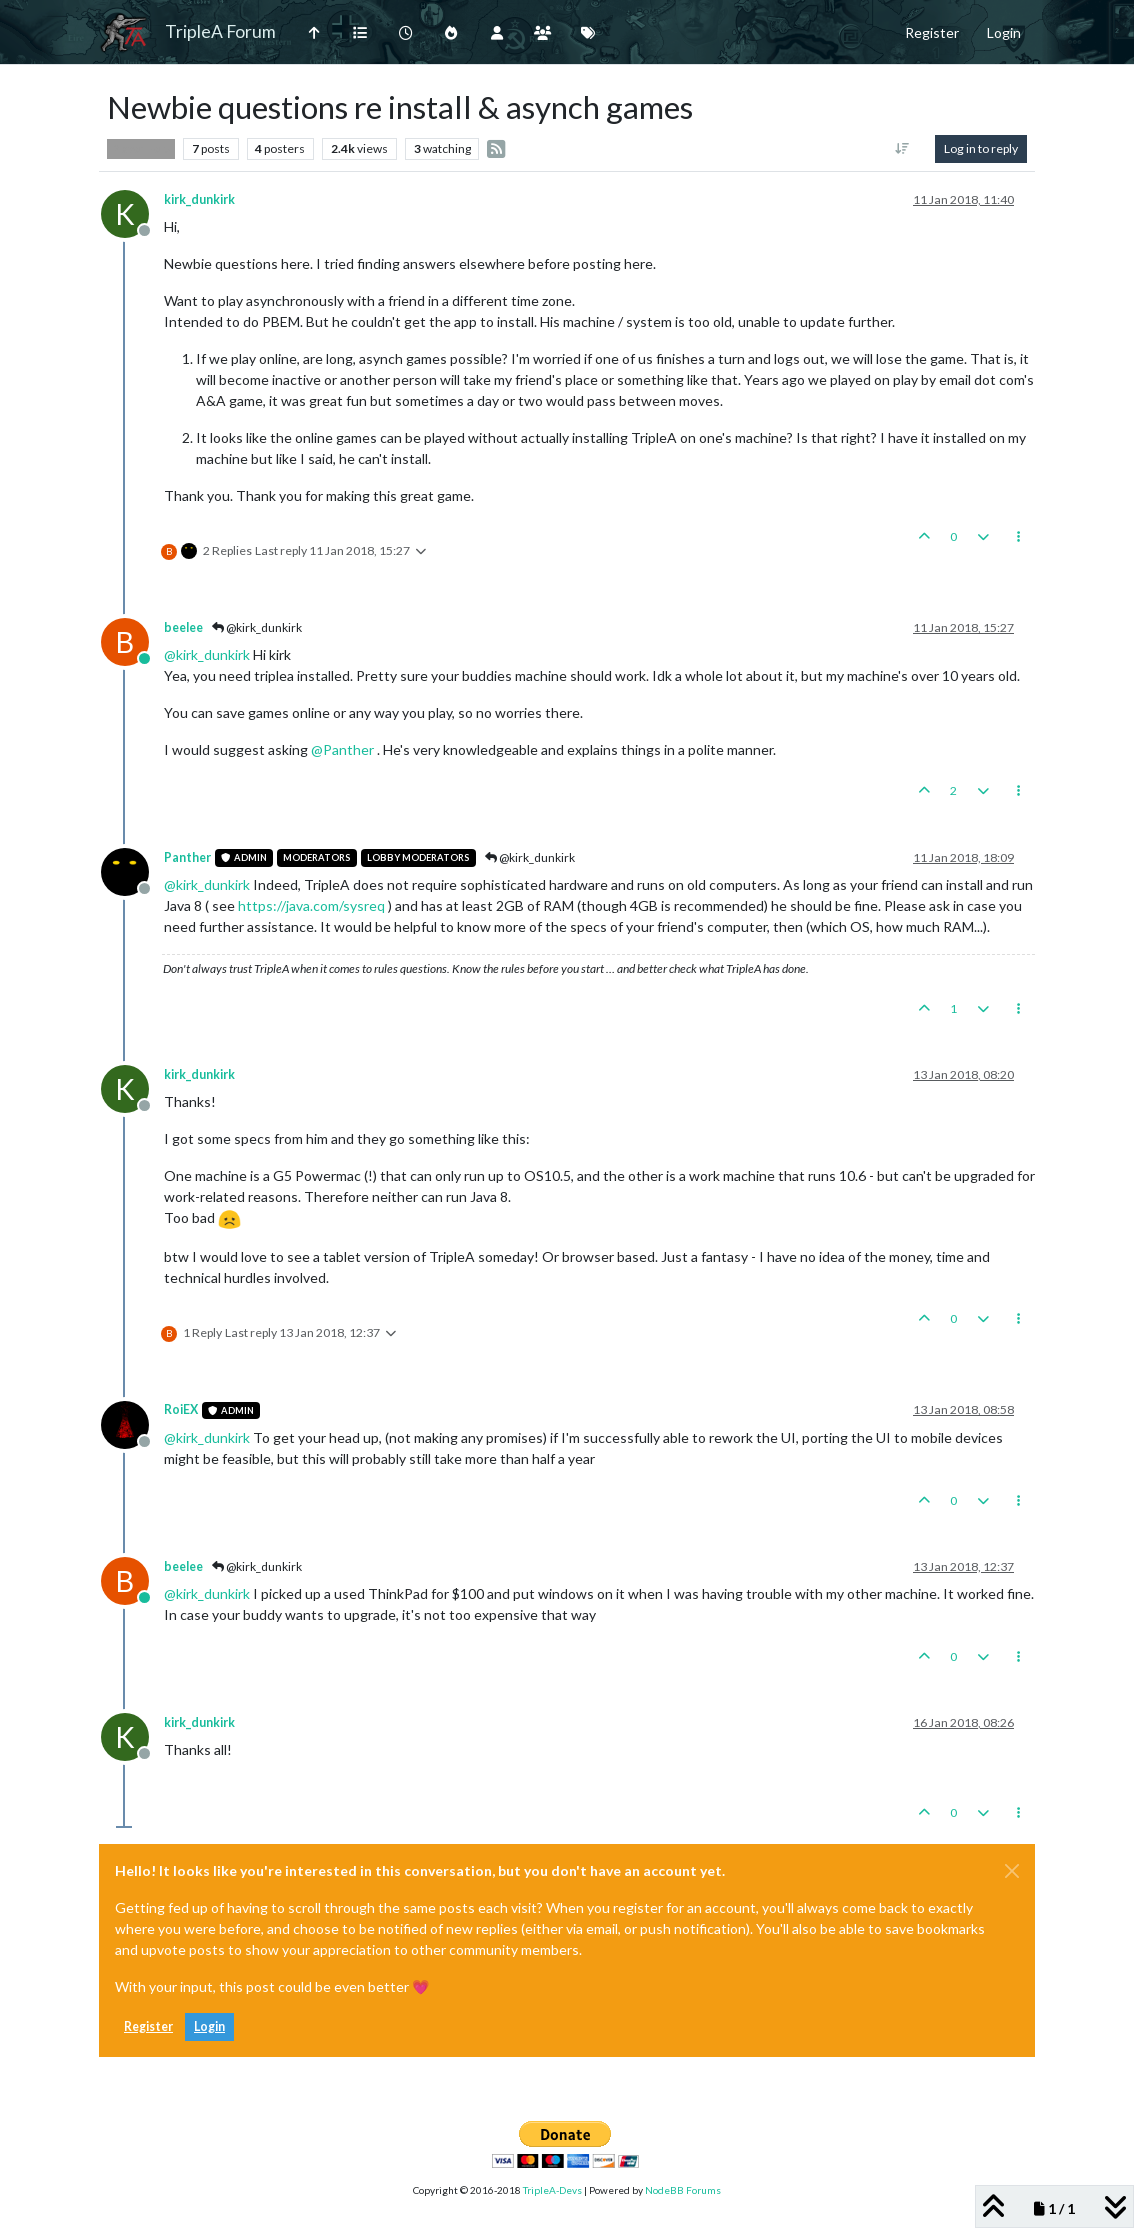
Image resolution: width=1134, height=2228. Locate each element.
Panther (187, 857)
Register (148, 2026)
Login (209, 2026)
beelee (183, 627)
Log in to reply (981, 148)
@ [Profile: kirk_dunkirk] (207, 654)
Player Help (141, 149)
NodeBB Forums (683, 2190)
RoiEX (181, 1409)
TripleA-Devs (552, 2190)
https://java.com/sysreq (311, 905)
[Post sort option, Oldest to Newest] (902, 149)
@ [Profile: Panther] (342, 749)
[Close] (1012, 1871)
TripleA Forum (220, 31)
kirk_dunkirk (199, 199)
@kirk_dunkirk (257, 627)
